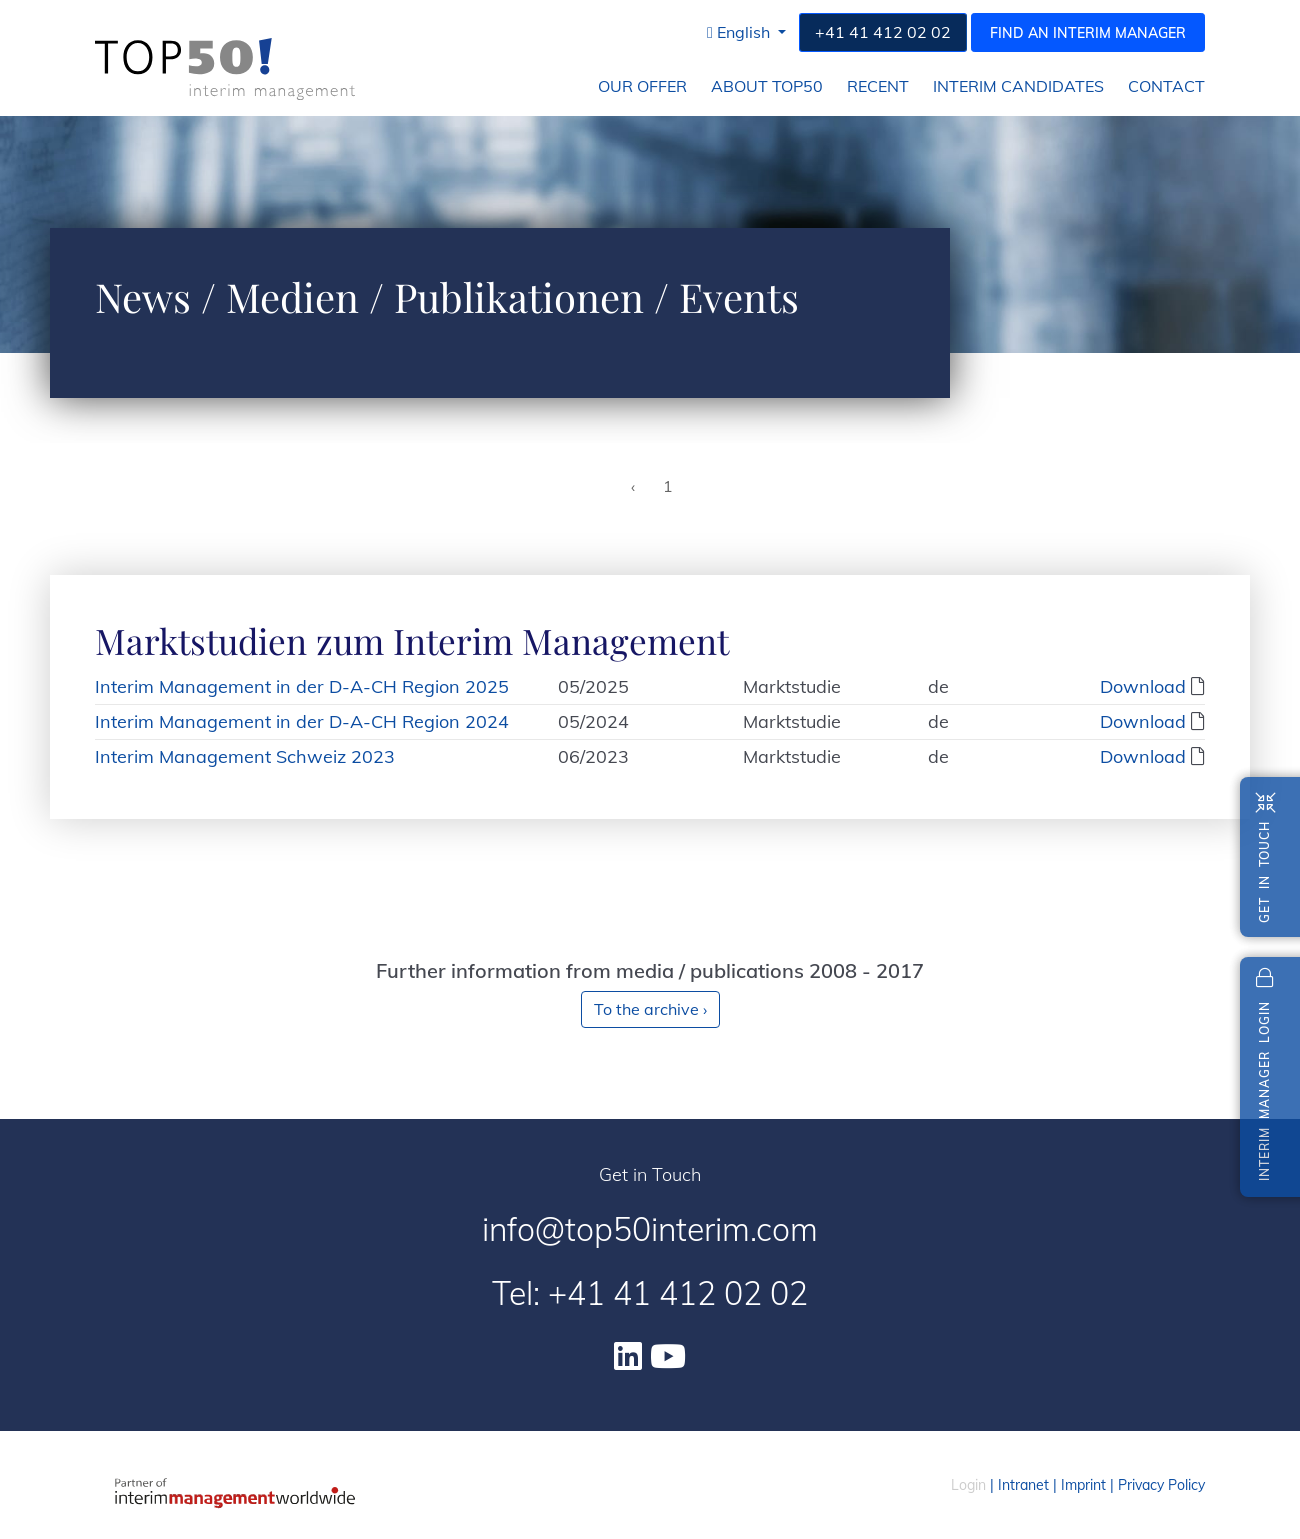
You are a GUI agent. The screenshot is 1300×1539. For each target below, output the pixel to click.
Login (968, 1485)
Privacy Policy (1161, 1485)
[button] (746, 32)
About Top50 (767, 86)
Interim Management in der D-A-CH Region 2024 (302, 721)
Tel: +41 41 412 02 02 (650, 1293)
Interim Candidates (1018, 86)
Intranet (1023, 1485)
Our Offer (642, 86)
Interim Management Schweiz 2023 (245, 756)
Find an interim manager (1088, 33)
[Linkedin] (628, 1356)
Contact (1166, 86)
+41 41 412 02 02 (883, 32)
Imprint (1083, 1485)
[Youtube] (668, 1356)
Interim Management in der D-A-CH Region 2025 (302, 686)
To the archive (650, 1009)
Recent (878, 86)
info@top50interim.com (650, 1229)
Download (1143, 686)
